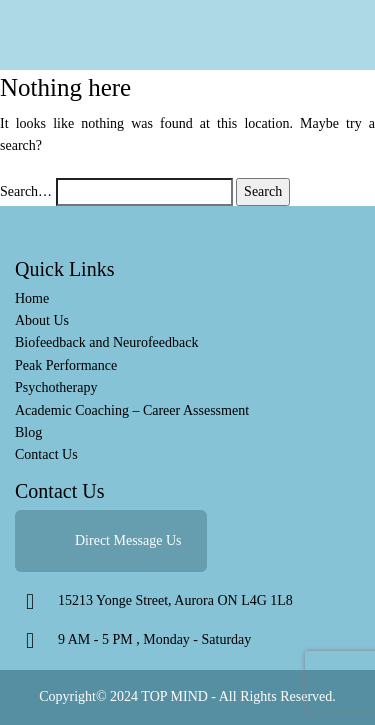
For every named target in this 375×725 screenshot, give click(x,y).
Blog (28, 432)
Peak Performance (66, 365)
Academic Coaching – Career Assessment (132, 410)
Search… (26, 191)
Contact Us (46, 454)
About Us (42, 320)
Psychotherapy (56, 387)
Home (32, 298)
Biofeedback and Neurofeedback (106, 342)
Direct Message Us (128, 540)
